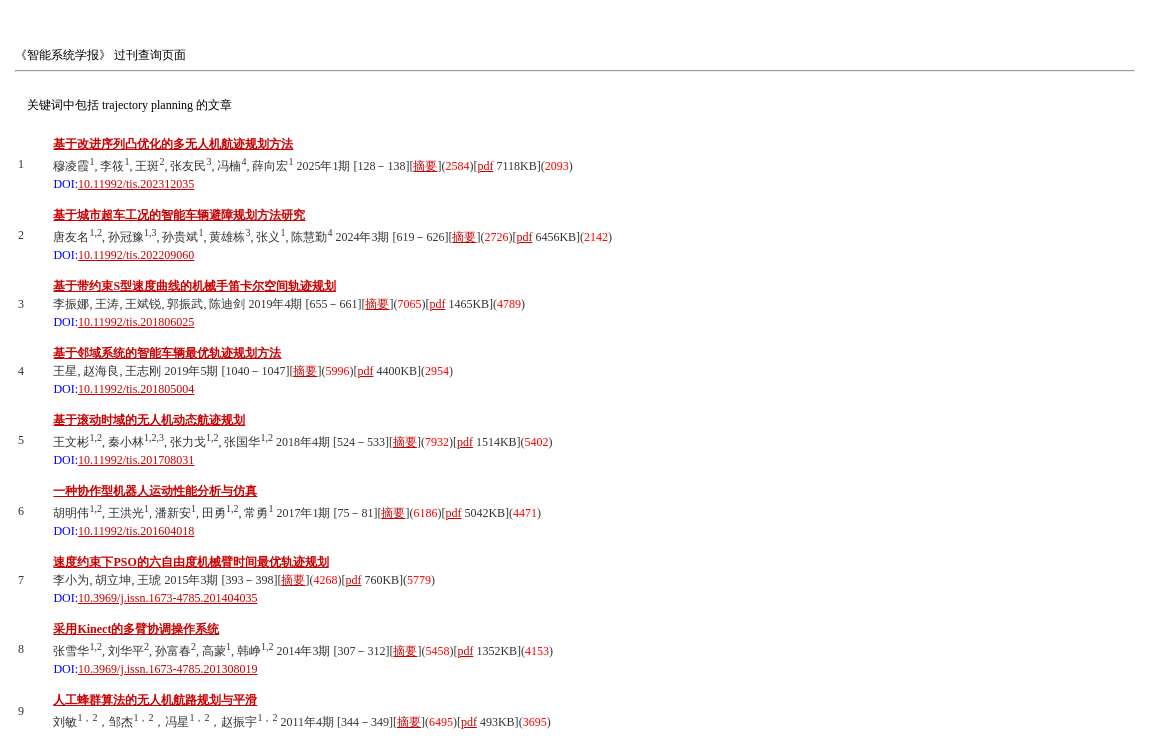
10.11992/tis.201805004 (136, 389)
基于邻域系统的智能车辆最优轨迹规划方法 (167, 353)
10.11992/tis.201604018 (136, 531)
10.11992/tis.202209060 (136, 255)
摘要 (425, 166)
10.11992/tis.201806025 (136, 322)
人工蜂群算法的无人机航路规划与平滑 (155, 700)
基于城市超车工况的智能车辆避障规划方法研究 (179, 215)
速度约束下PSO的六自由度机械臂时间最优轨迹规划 (190, 562)
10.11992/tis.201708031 (136, 460)
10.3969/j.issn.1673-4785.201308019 (167, 669)
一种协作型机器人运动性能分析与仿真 (155, 491)
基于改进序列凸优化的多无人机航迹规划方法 (173, 144)
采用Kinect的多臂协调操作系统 (136, 629)
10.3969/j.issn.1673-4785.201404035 (167, 598)
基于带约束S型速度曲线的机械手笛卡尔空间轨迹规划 (194, 286)
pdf (485, 166)
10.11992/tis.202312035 (136, 184)
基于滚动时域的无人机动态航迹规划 (149, 420)
